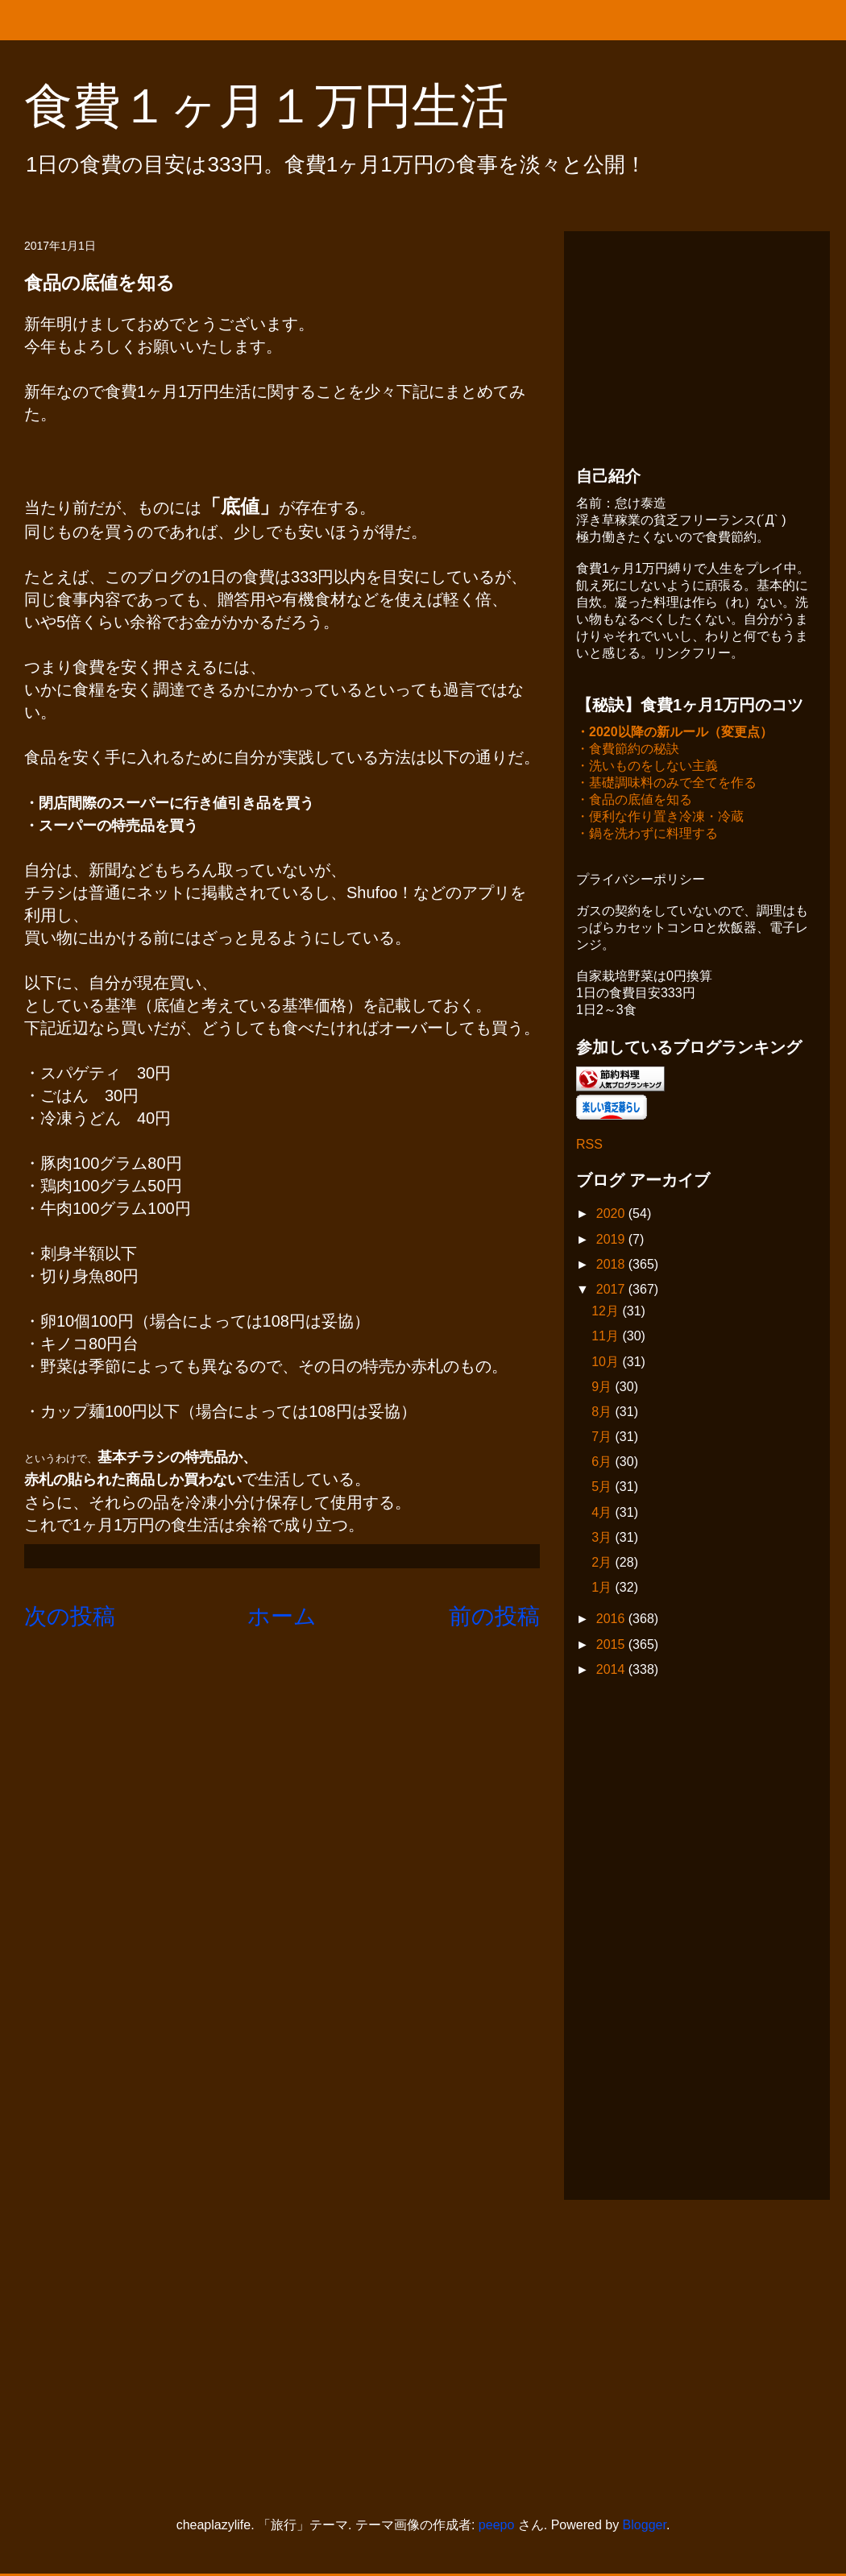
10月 (606, 1363)
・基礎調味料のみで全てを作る (666, 784)
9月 (603, 1388)
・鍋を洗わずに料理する (647, 835)
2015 (612, 1646)
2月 (603, 1564)
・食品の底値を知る (634, 801)
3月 (603, 1539)
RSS (589, 1146)
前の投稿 (494, 1616)
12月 (606, 1312)
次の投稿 (69, 1616)
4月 (603, 1514)
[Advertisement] (697, 344)
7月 (603, 1438)
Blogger (644, 2526)
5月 (603, 1488)
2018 (612, 1266)
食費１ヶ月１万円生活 (290, 106)
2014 (612, 1671)
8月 (603, 1413)
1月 (603, 1589)
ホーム (282, 1616)
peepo (497, 2526)
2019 (612, 1241)
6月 (603, 1463)
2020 (612, 1215)
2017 (612, 1291)
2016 (612, 1620)
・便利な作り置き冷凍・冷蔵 (660, 818)
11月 (606, 1337)
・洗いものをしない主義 (647, 767)
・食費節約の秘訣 (627, 750)
